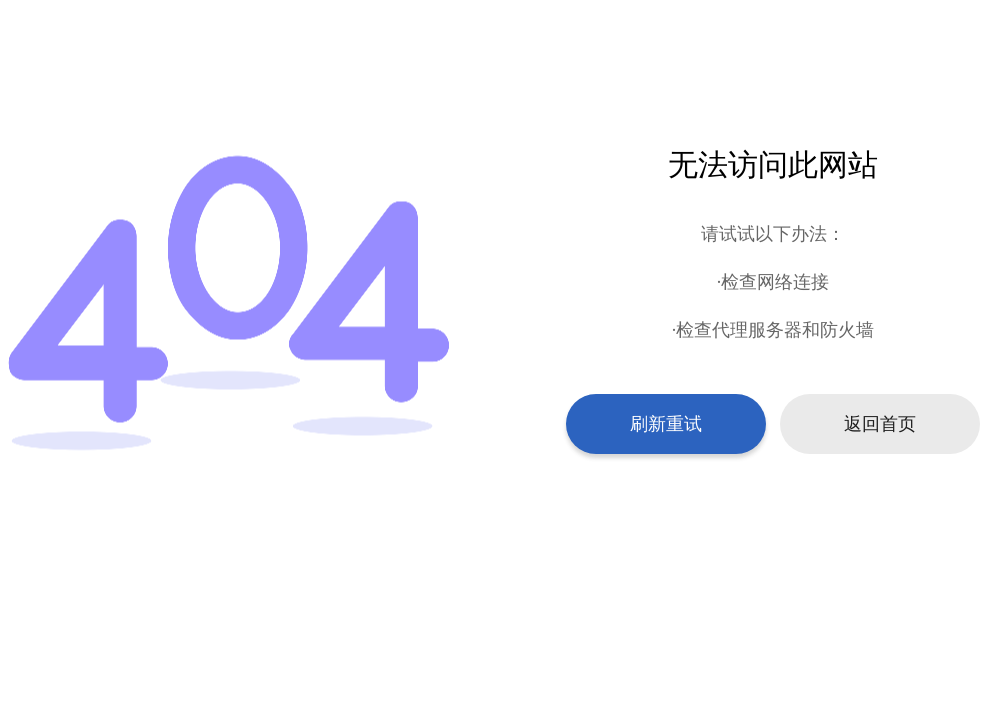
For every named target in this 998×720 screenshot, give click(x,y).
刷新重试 (666, 424)
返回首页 (880, 424)
